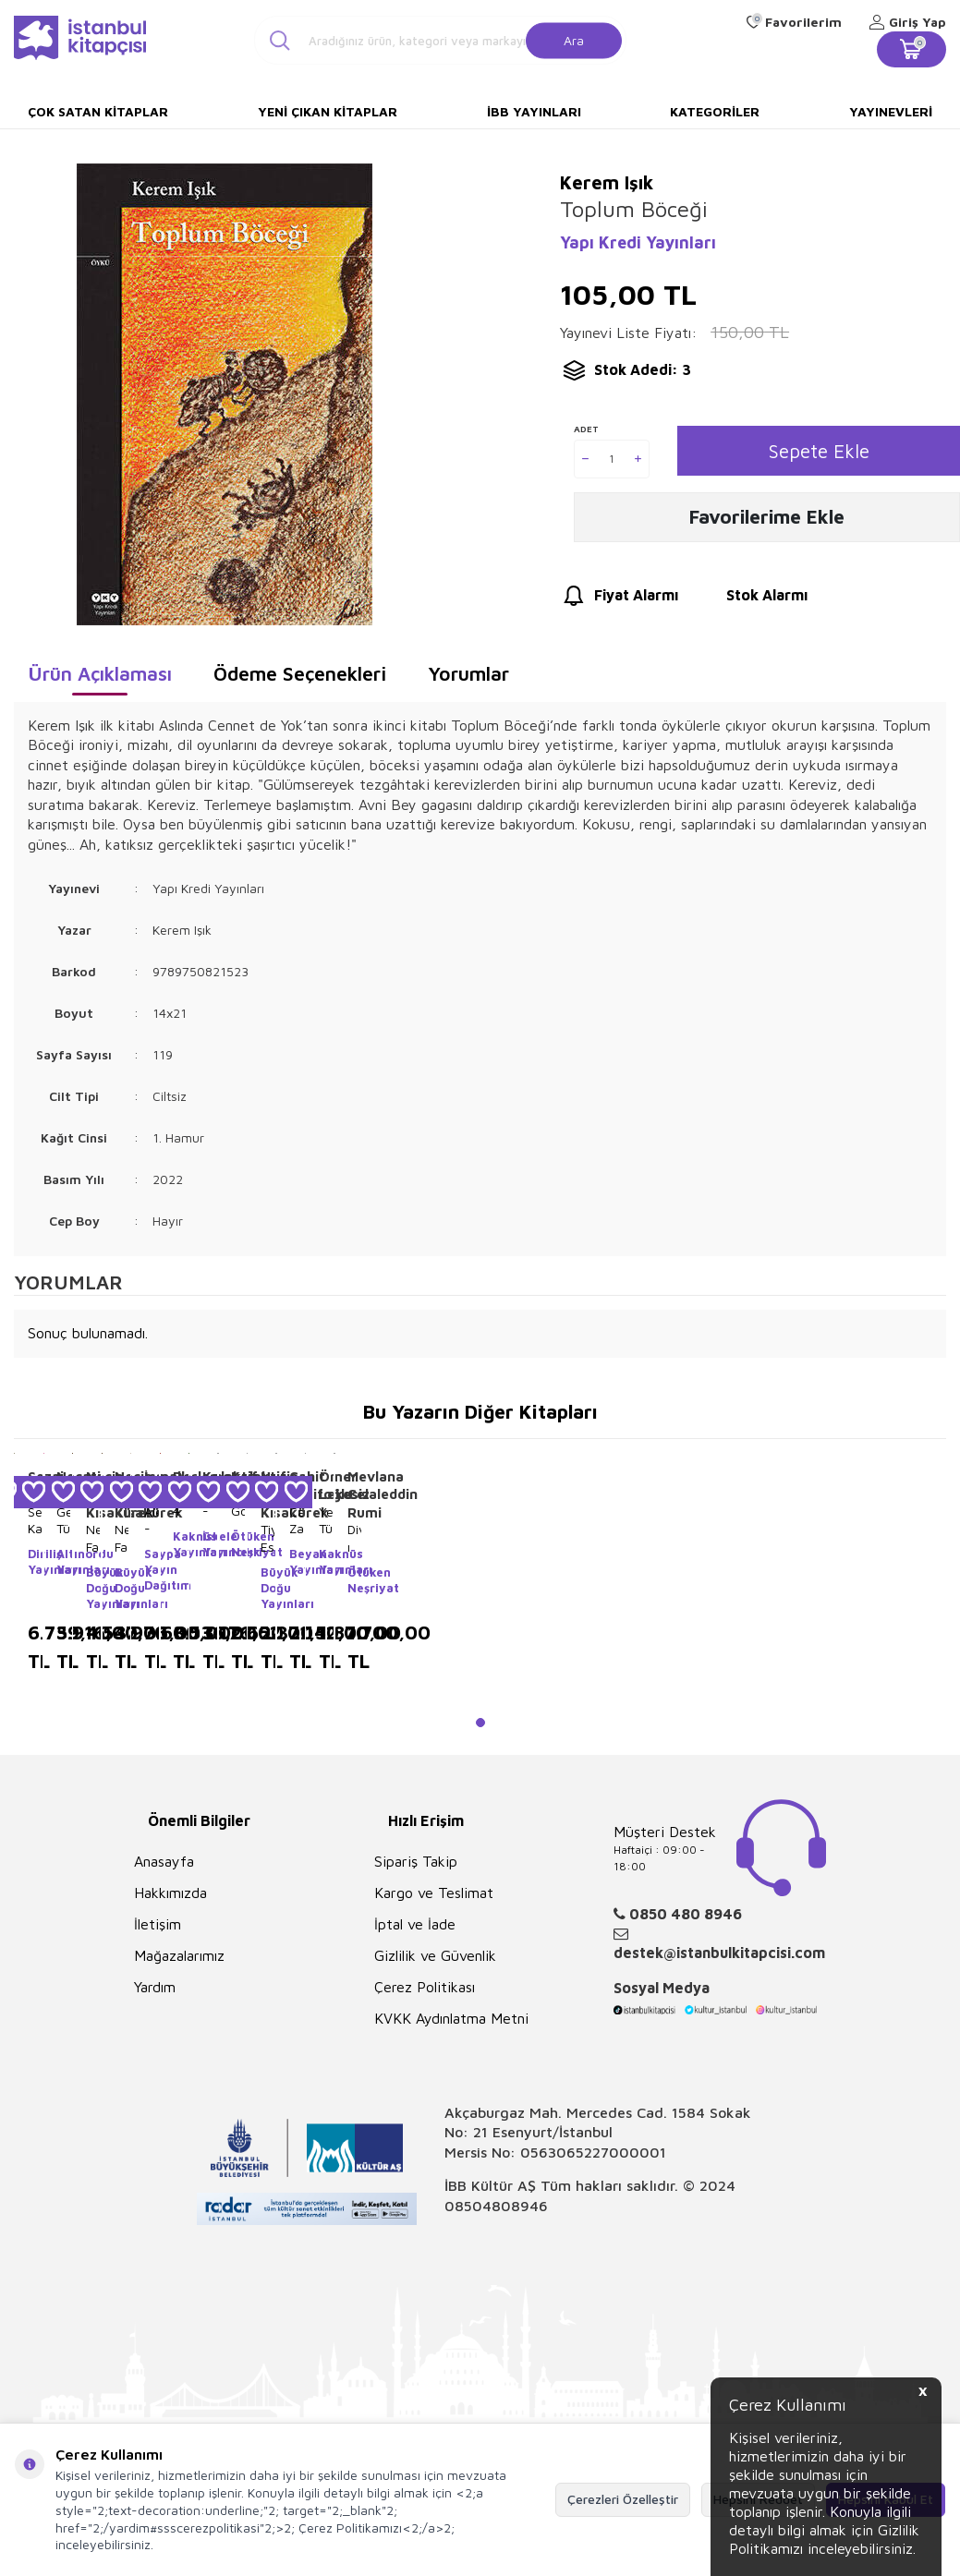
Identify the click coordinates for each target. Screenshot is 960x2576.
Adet (586, 429)
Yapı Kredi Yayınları (638, 242)
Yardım (155, 1986)
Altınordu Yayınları (63, 1561)
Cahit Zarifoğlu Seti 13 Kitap (296, 1520)
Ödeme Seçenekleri (299, 673)
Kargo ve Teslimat (433, 1892)
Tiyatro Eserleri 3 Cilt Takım (267, 1537)
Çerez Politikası (424, 1986)
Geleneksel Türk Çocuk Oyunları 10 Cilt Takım (63, 1520)
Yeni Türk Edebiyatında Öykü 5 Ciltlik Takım (326, 1520)
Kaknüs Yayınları (180, 1544)
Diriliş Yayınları (35, 1561)
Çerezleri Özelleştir (622, 2499)
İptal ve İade (415, 1924)
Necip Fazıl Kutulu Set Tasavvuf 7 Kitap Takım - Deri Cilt (121, 1537)
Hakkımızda (170, 1892)
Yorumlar (468, 673)
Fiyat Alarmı (619, 600)
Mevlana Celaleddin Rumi (354, 1494)
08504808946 (496, 2205)
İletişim (157, 1924)
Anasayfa (164, 1861)
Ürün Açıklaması (100, 673)
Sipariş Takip (415, 1861)
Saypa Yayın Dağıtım (151, 1569)
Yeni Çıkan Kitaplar (327, 111)
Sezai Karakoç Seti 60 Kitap (35, 1520)
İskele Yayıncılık (209, 1544)
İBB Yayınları (534, 111)
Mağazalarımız (179, 1955)
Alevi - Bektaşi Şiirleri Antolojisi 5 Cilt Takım (151, 1520)
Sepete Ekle (819, 451)
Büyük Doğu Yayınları (93, 1588)
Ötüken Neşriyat (238, 1544)
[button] (480, 1722)
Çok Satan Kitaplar (98, 111)
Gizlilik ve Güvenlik (435, 1955)
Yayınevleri (890, 111)
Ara (574, 39)
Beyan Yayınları (296, 1561)
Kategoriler (714, 111)
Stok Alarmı (750, 600)
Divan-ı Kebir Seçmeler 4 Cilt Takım (354, 1537)
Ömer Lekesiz (326, 1486)
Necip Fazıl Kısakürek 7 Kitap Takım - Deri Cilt (93, 1537)
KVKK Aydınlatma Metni (451, 2018)
